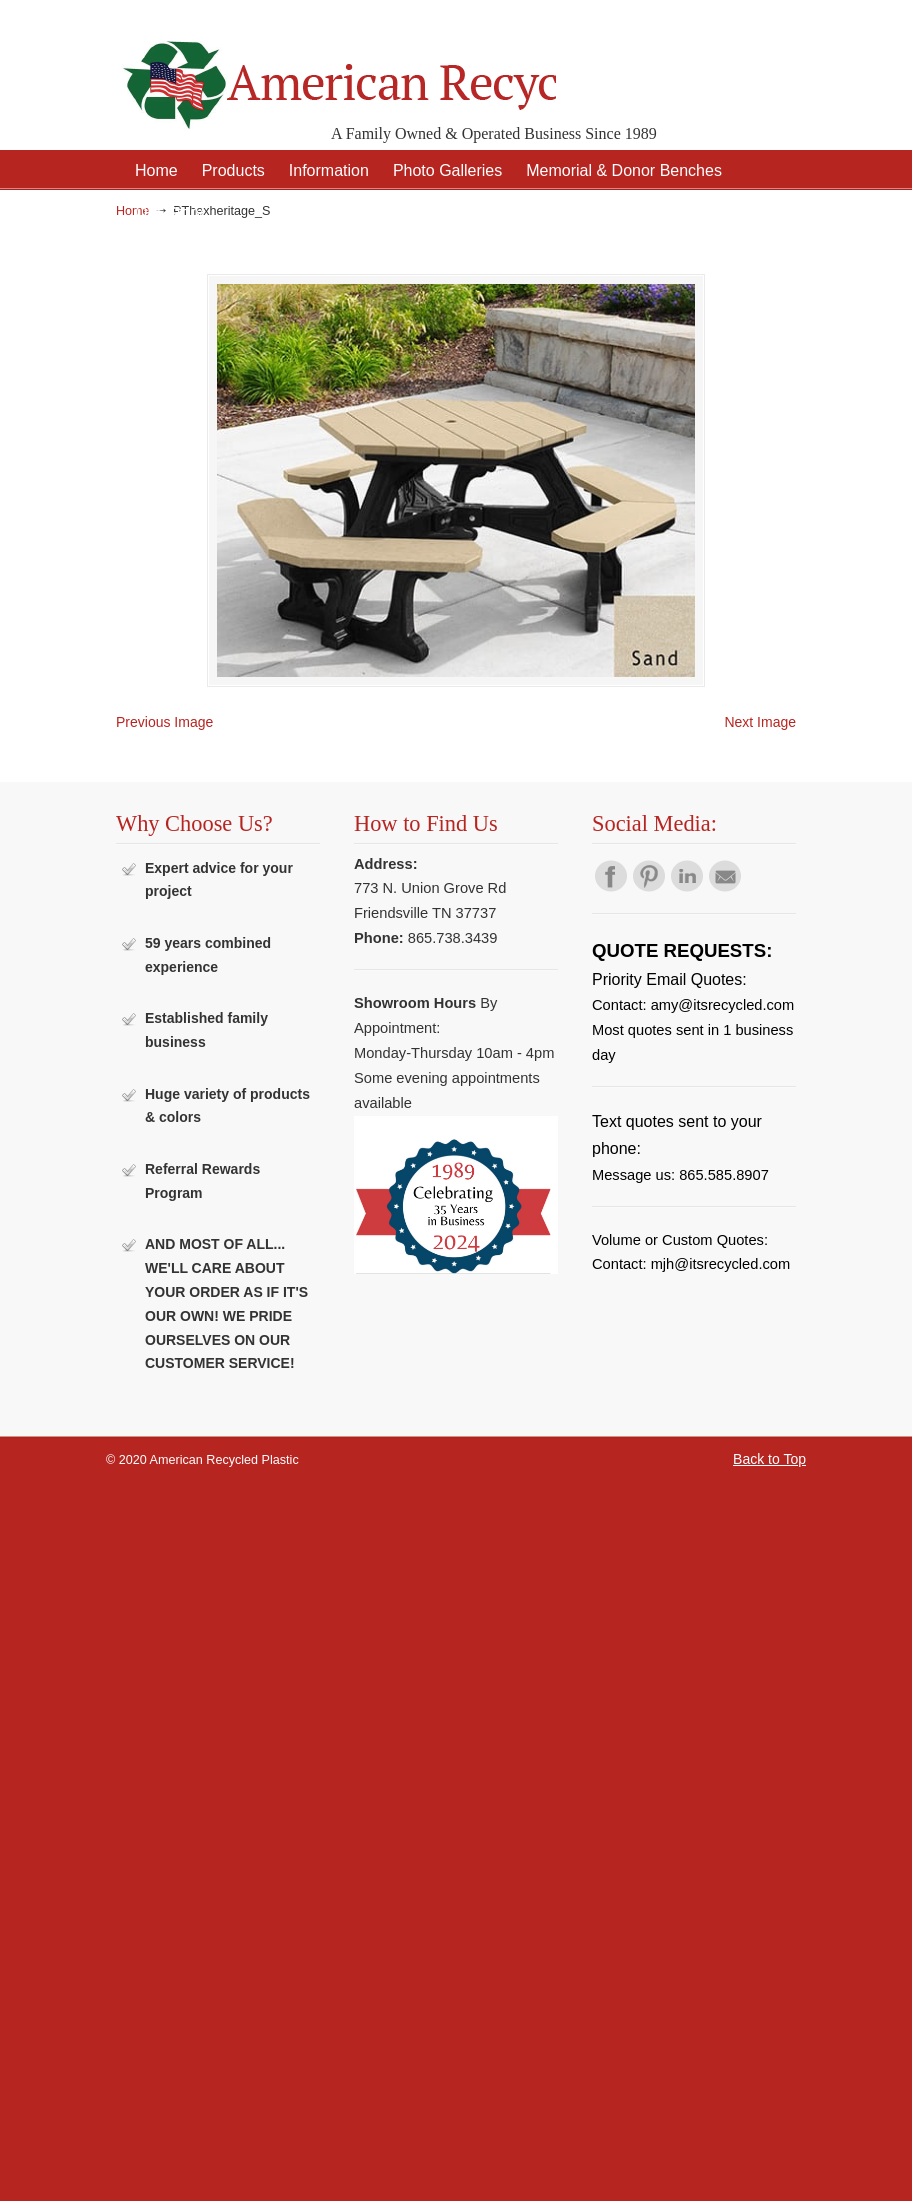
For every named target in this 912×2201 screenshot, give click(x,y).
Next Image (760, 720)
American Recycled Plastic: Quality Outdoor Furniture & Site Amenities (336, 69)
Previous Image (164, 720)
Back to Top (769, 1457)
